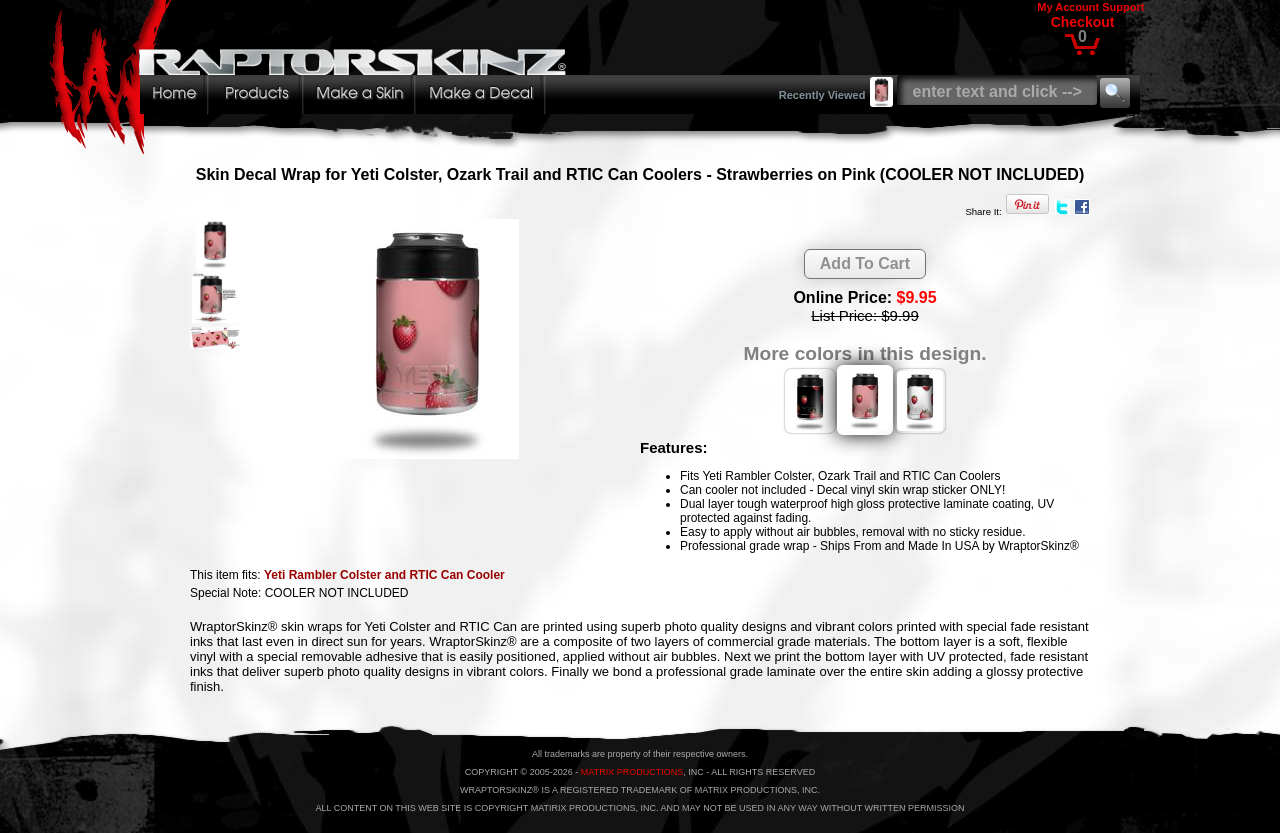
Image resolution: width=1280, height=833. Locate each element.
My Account (1068, 7)
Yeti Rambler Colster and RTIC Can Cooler (384, 575)
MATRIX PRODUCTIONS (632, 772)
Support (1123, 7)
